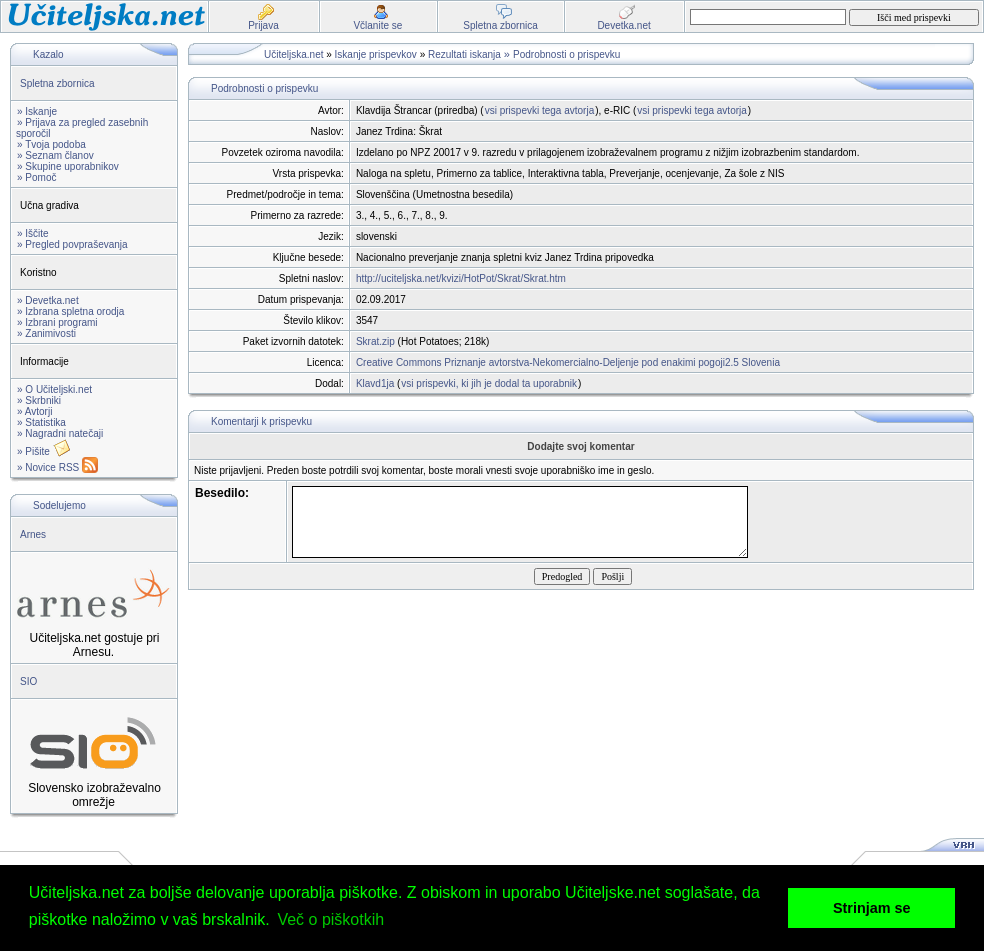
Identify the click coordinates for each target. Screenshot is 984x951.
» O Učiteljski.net (54, 389)
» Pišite (44, 451)
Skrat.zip (375, 341)
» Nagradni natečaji (60, 433)
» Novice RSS (57, 467)
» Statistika (41, 422)
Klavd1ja (375, 383)
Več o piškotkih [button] (330, 919)
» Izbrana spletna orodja (70, 311)
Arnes (33, 534)
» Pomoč (36, 177)
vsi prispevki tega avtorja (540, 110)
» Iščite (33, 233)
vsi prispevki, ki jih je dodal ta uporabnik (489, 383)
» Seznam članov (55, 155)
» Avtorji (34, 411)
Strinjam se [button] (872, 908)
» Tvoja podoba (51, 144)
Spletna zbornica (57, 83)
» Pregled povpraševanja (72, 244)
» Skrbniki (39, 400)
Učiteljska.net (293, 54)
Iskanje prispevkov (376, 54)
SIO (28, 681)
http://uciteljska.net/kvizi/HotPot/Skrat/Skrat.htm (461, 278)
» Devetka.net (48, 300)
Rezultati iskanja (464, 54)
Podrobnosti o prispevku (566, 54)
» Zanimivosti (46, 333)
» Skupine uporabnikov (68, 166)
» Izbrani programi (57, 322)
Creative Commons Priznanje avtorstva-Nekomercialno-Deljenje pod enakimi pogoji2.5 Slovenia (568, 362)
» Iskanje (37, 111)
